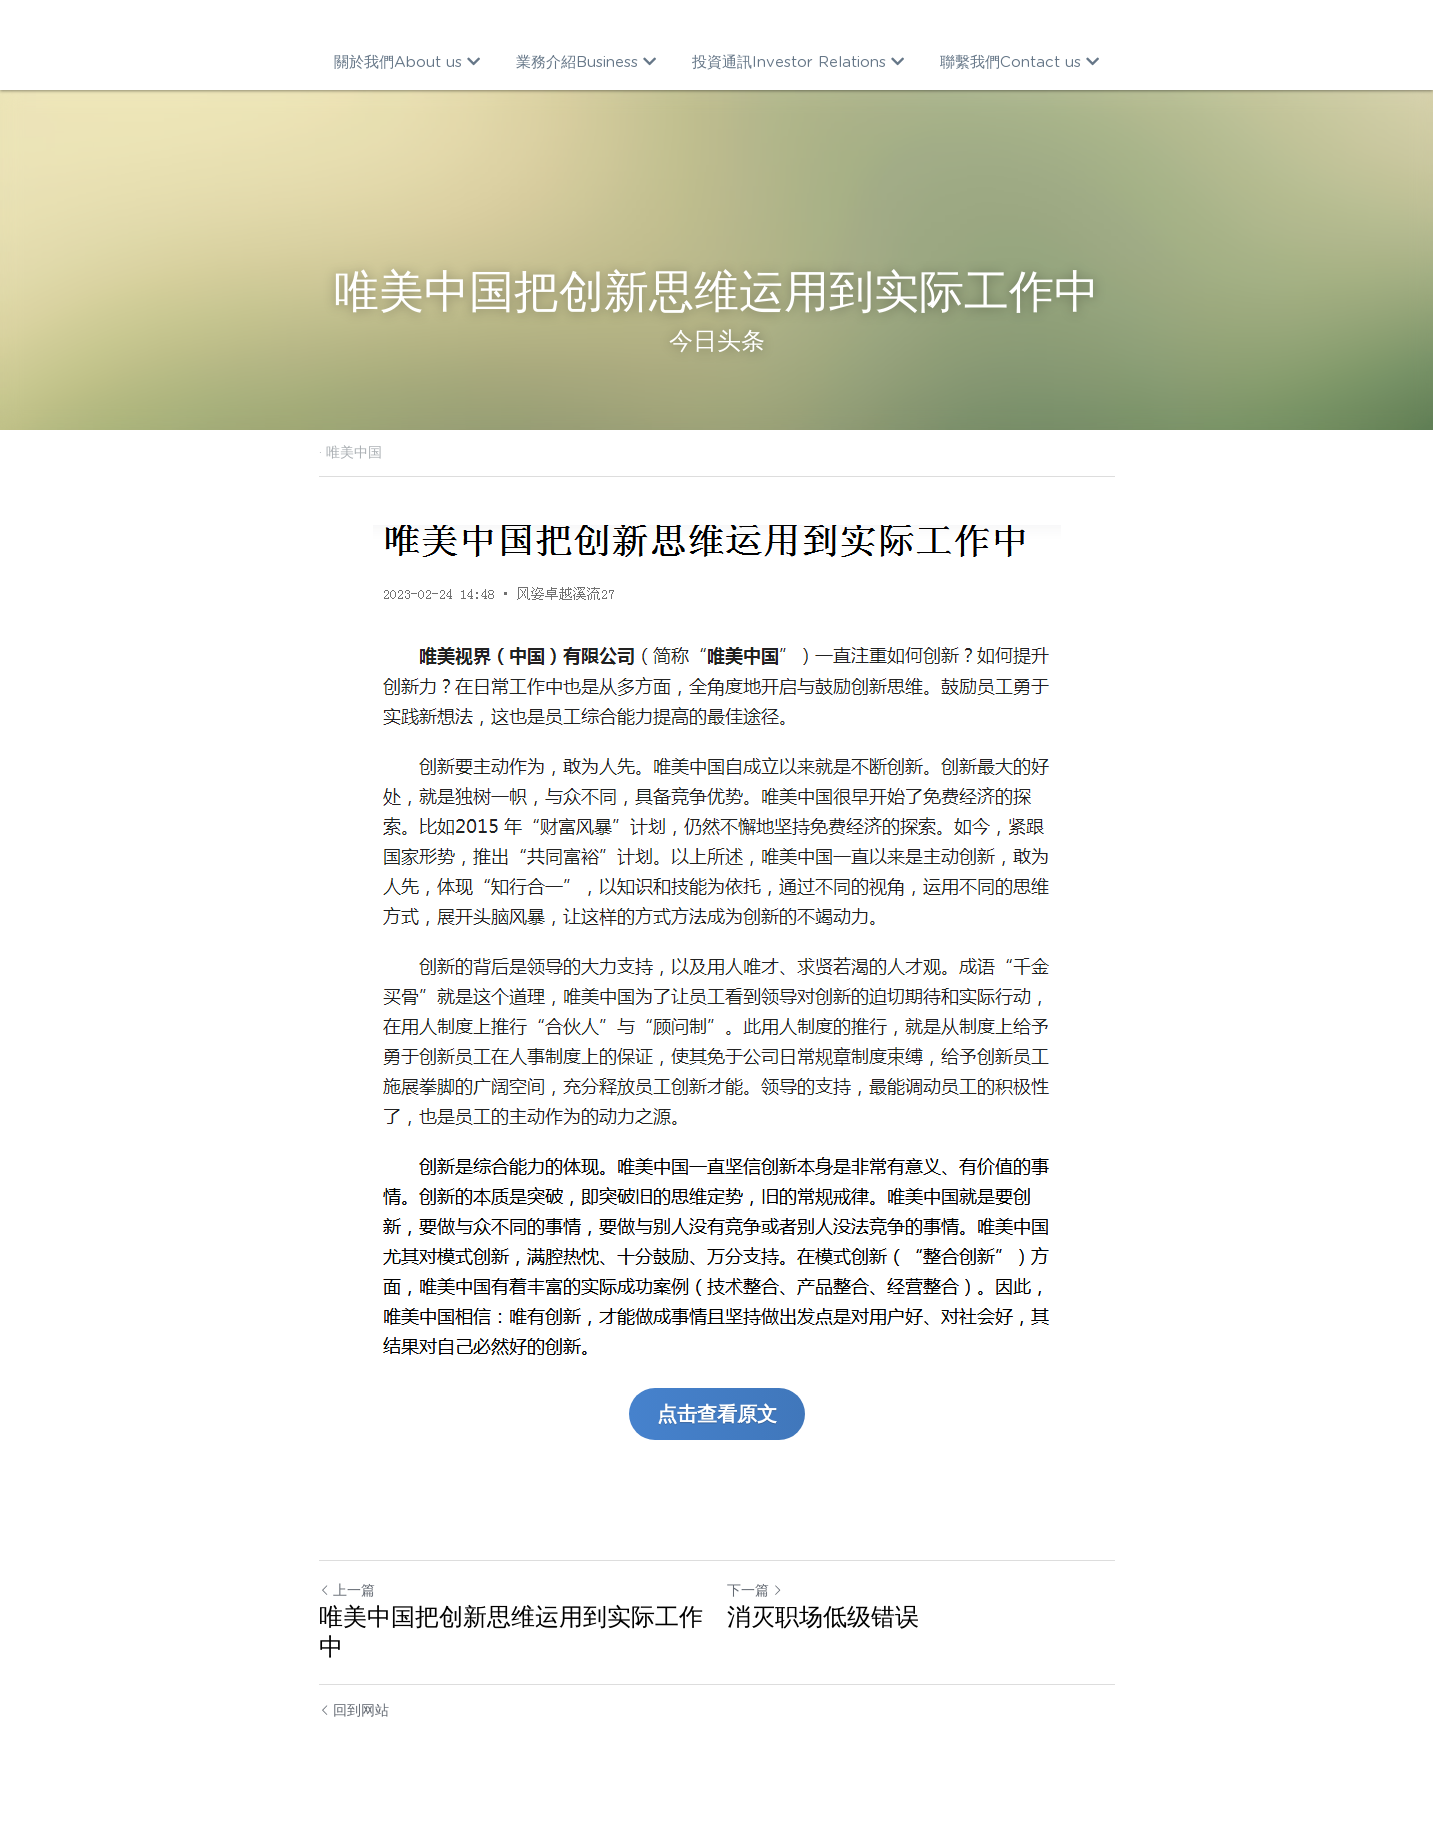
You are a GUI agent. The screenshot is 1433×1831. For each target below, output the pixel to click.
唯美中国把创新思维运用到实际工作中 (511, 1631)
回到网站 (354, 1710)
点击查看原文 (717, 1414)
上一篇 (347, 1590)
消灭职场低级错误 (823, 1616)
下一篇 (755, 1590)
